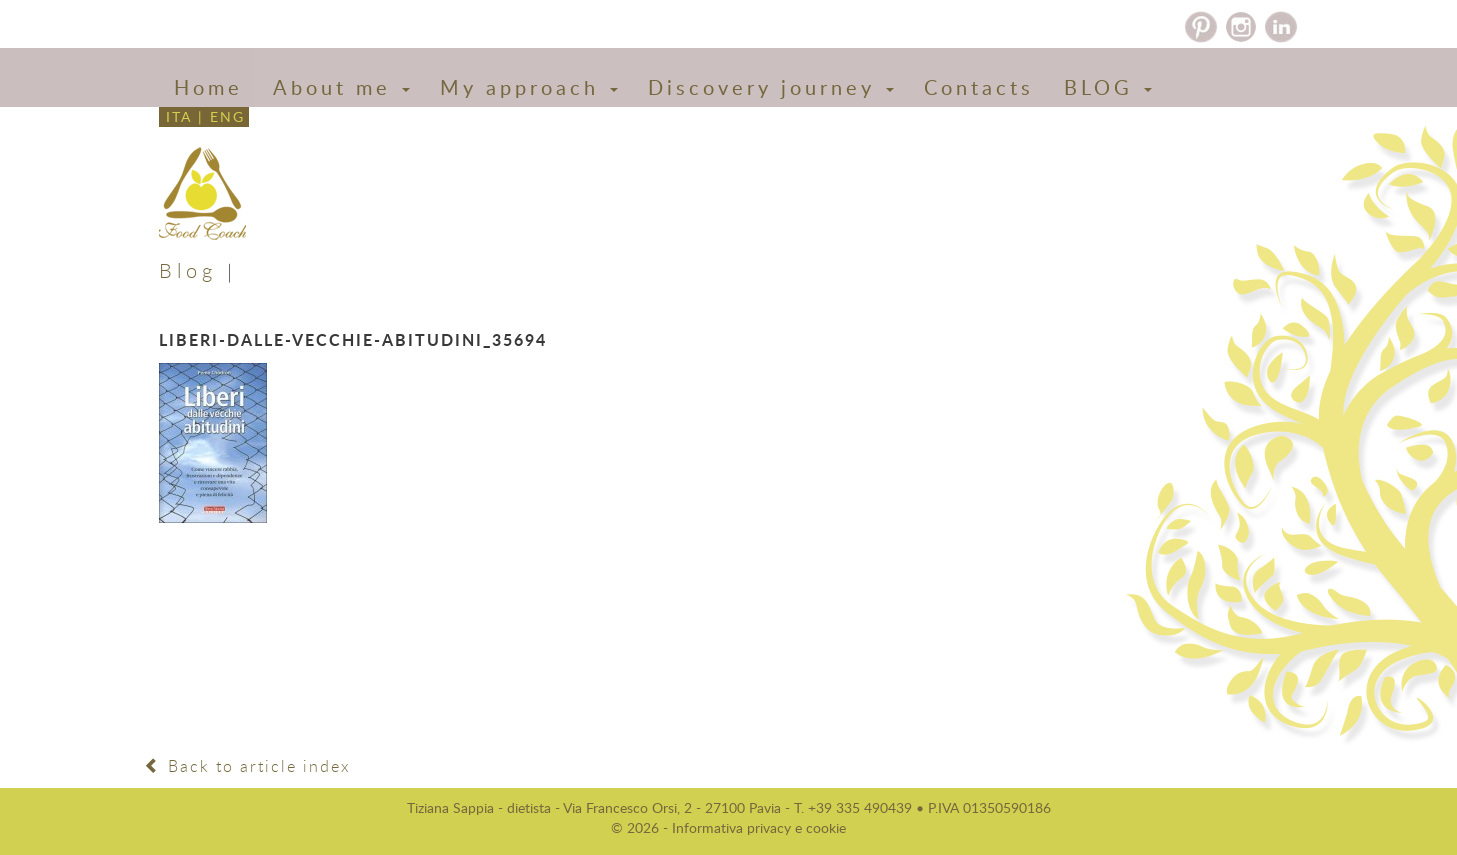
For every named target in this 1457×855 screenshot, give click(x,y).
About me (341, 87)
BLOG (1108, 87)
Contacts (979, 87)
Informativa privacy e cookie (759, 827)
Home (208, 87)
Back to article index (247, 766)
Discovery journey (771, 87)
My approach (529, 87)
